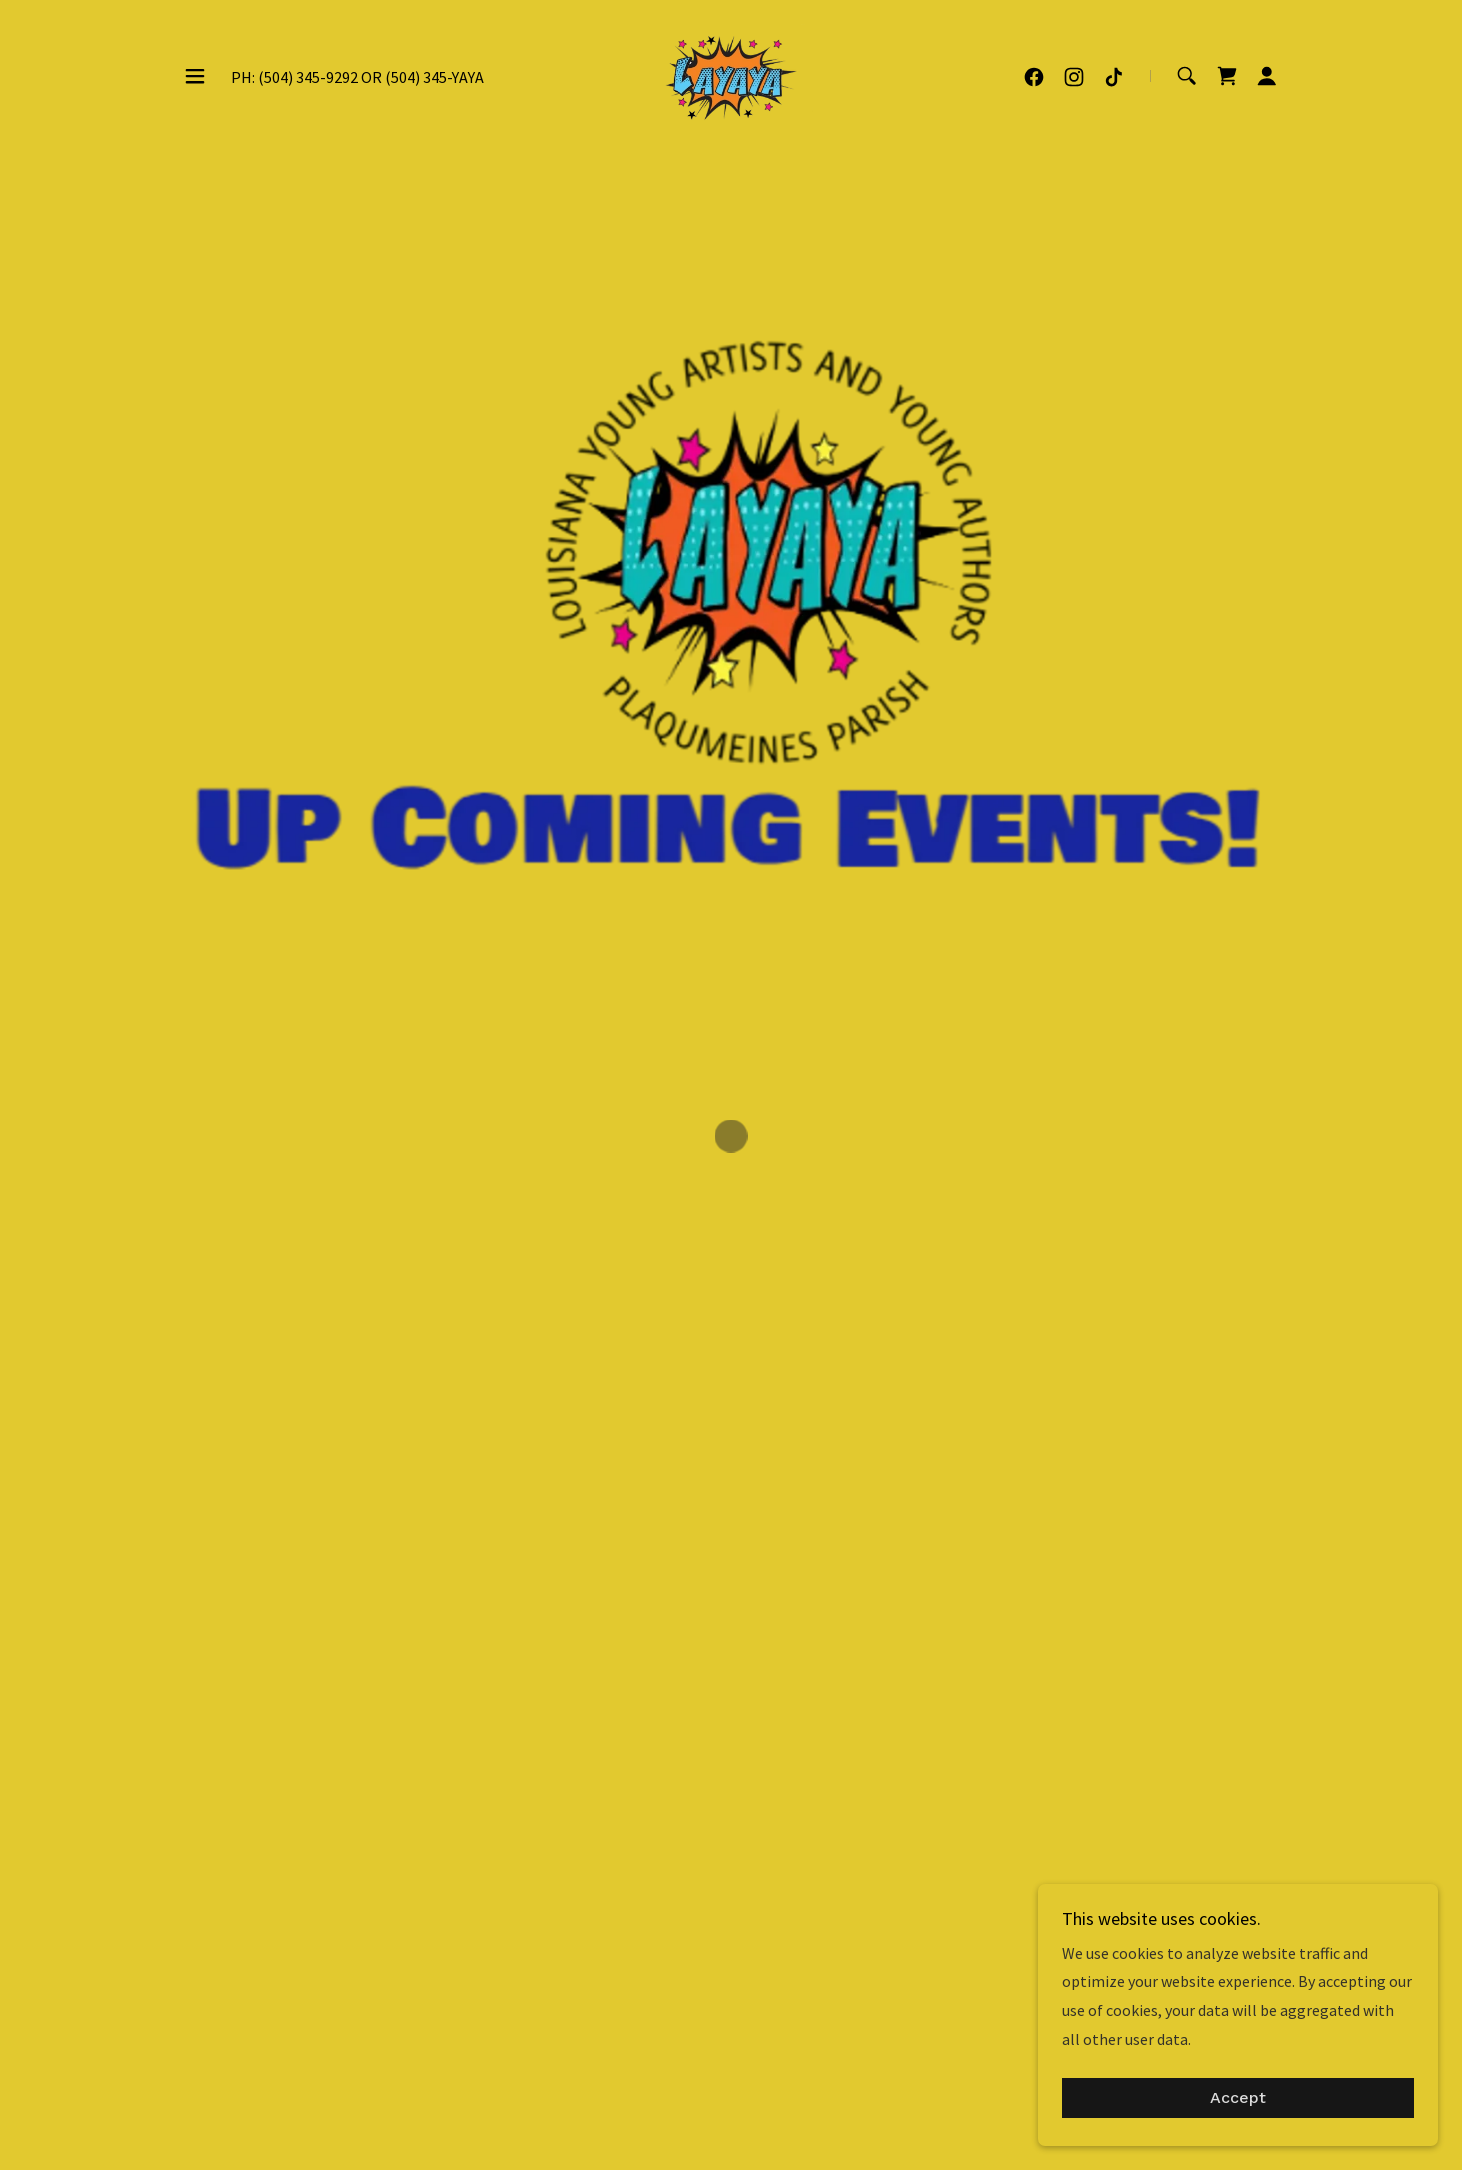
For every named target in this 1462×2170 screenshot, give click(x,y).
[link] (731, 72)
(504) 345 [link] (416, 75)
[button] (195, 74)
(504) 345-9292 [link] (308, 75)
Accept (1238, 2098)
